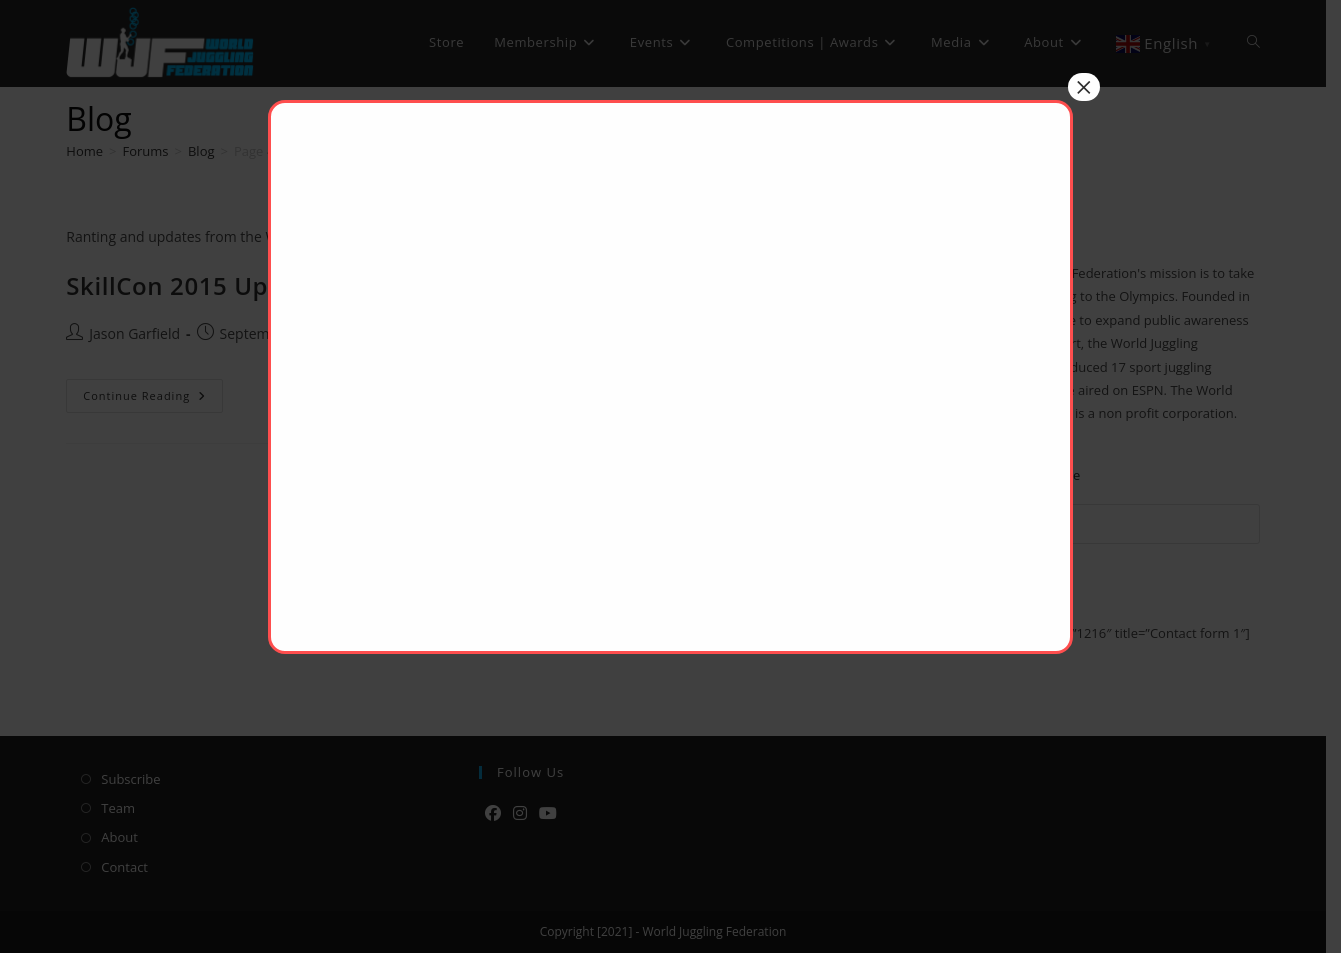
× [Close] (1084, 87)
